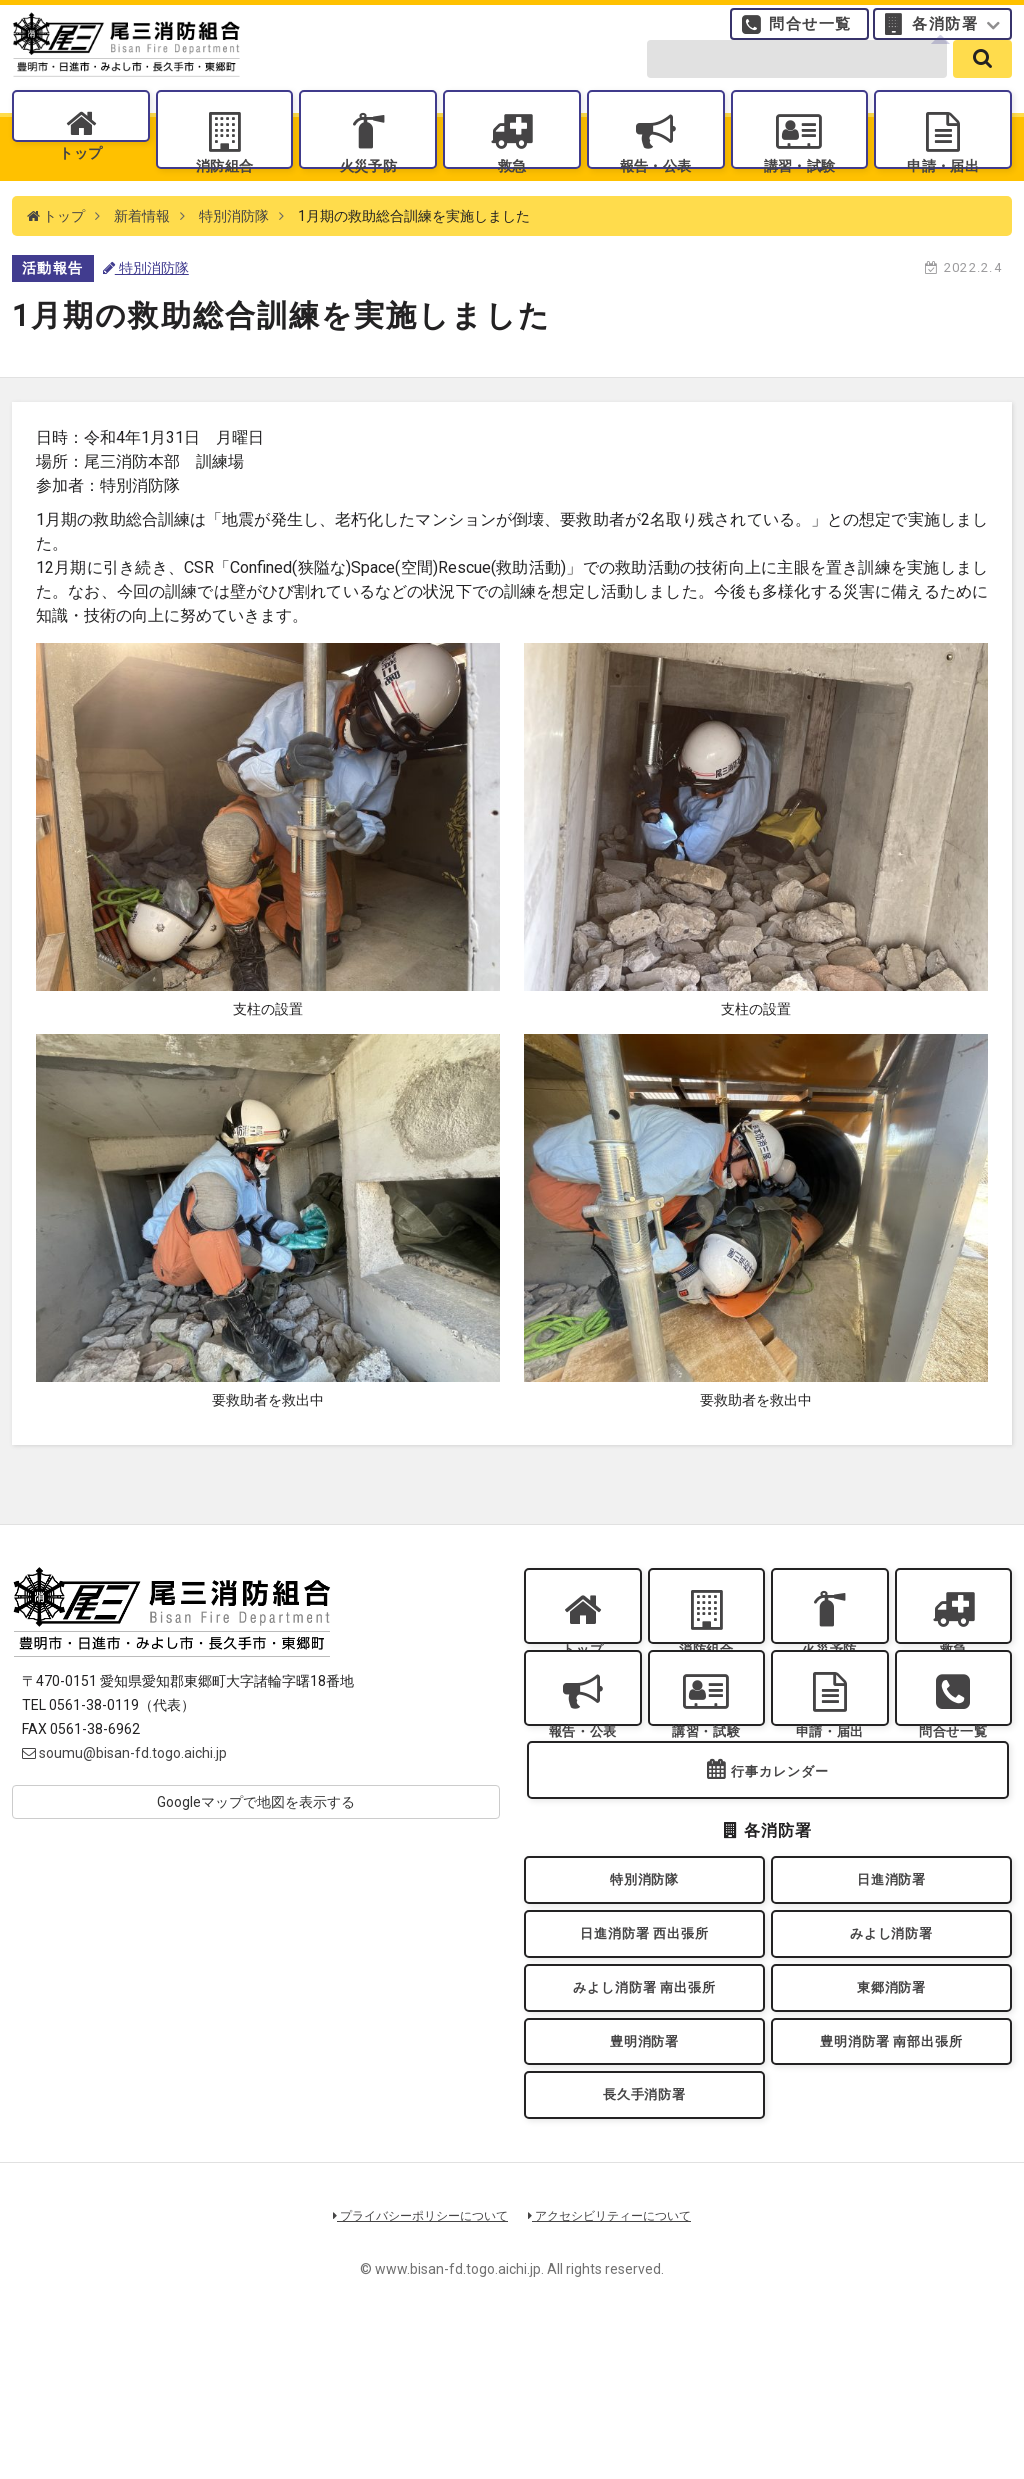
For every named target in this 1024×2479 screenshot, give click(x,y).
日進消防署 (892, 1978)
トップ (80, 190)
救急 (511, 190)
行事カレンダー (780, 1862)
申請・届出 (943, 190)
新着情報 (142, 260)
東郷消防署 (892, 2107)
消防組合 (224, 190)
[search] (982, 82)
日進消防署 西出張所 (644, 2042)
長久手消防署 (644, 2235)
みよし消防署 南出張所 (644, 2107)
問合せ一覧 (810, 35)
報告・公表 (656, 190)
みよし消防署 (891, 2042)
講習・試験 (799, 190)
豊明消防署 (645, 2171)
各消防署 (945, 35)
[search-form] (797, 82)
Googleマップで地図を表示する (256, 1846)
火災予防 (368, 190)
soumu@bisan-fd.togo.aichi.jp (124, 1797)
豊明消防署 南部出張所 (891, 2171)
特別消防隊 (234, 260)
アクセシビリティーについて (617, 2362)
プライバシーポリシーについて (414, 2362)
